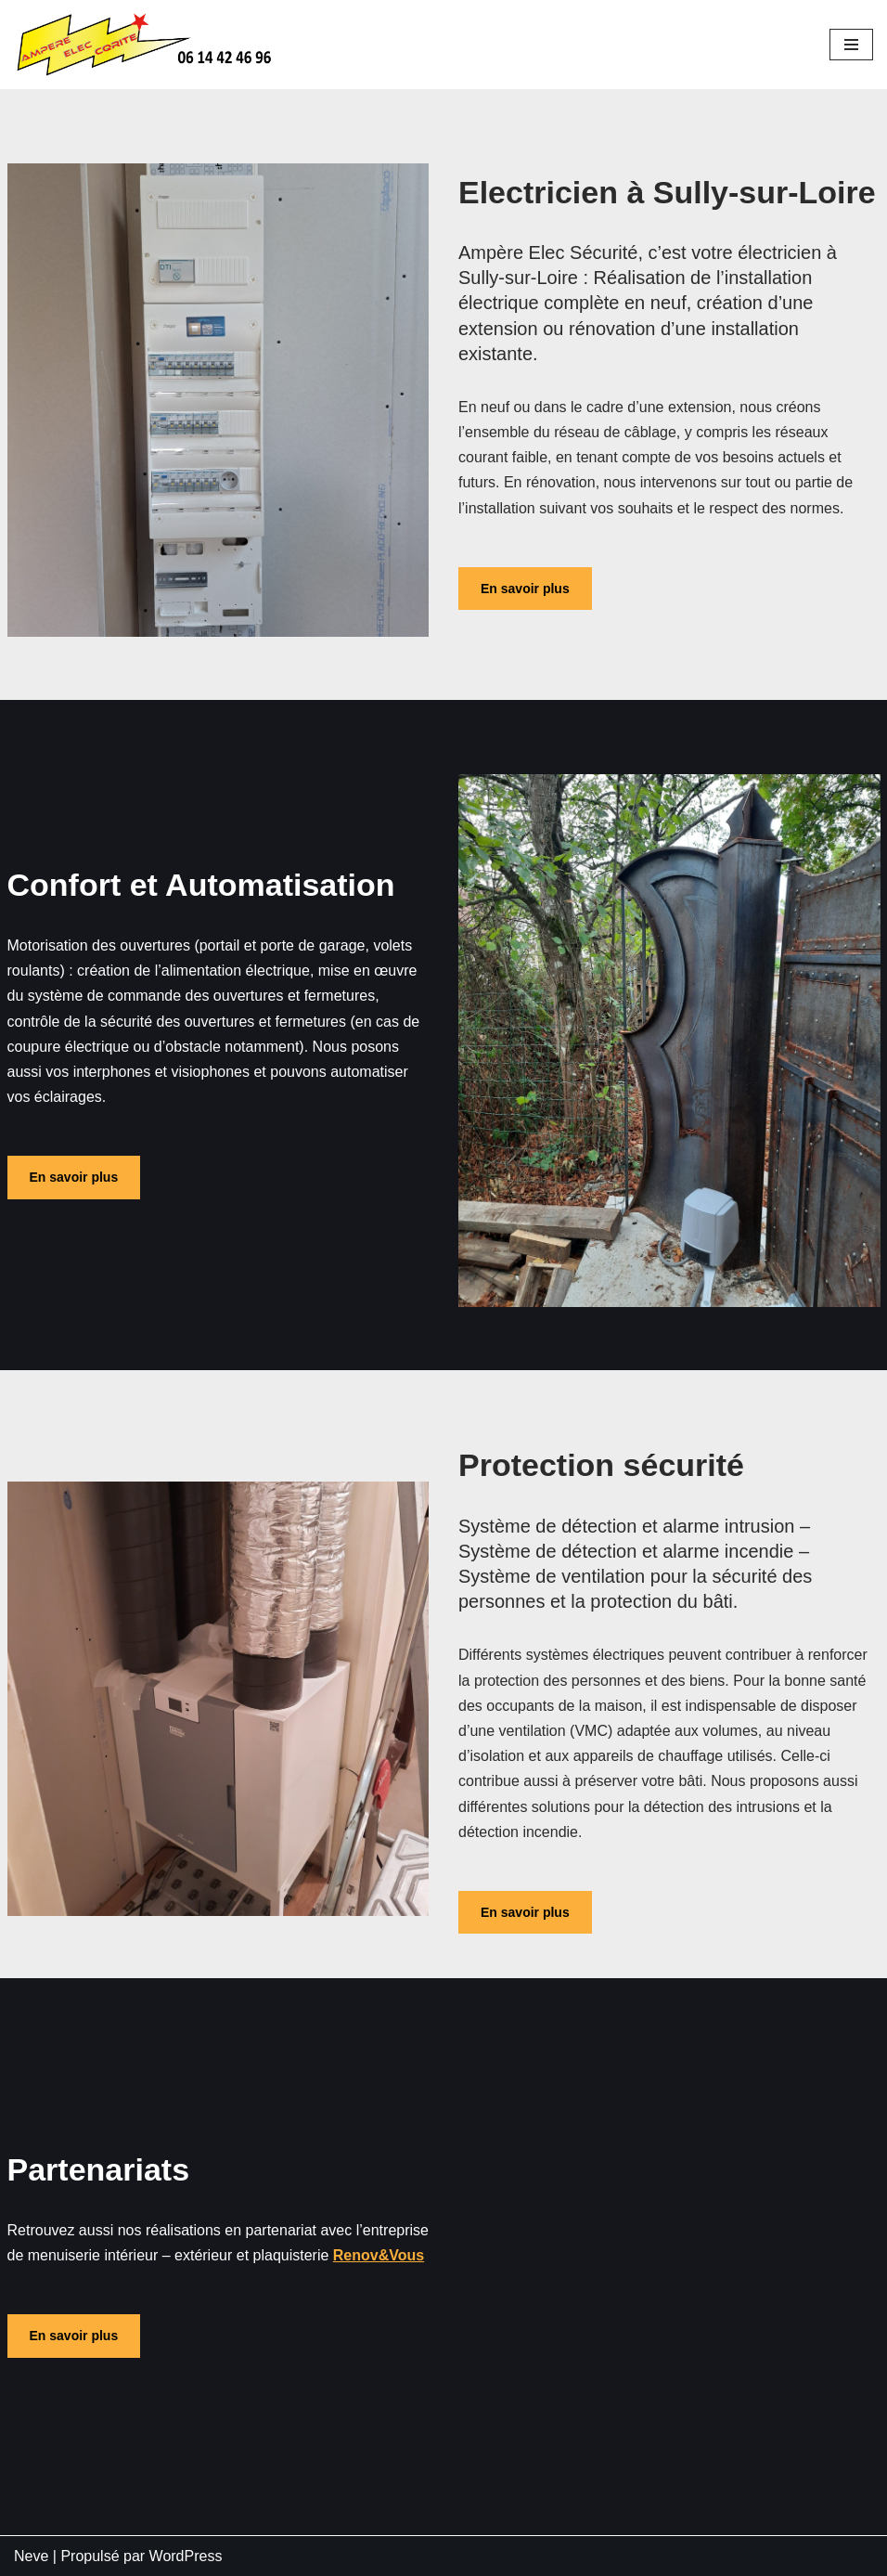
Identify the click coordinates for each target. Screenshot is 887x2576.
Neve (31, 2556)
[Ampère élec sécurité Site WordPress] (148, 44)
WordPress (186, 2556)
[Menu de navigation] (851, 44)
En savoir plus (525, 588)
